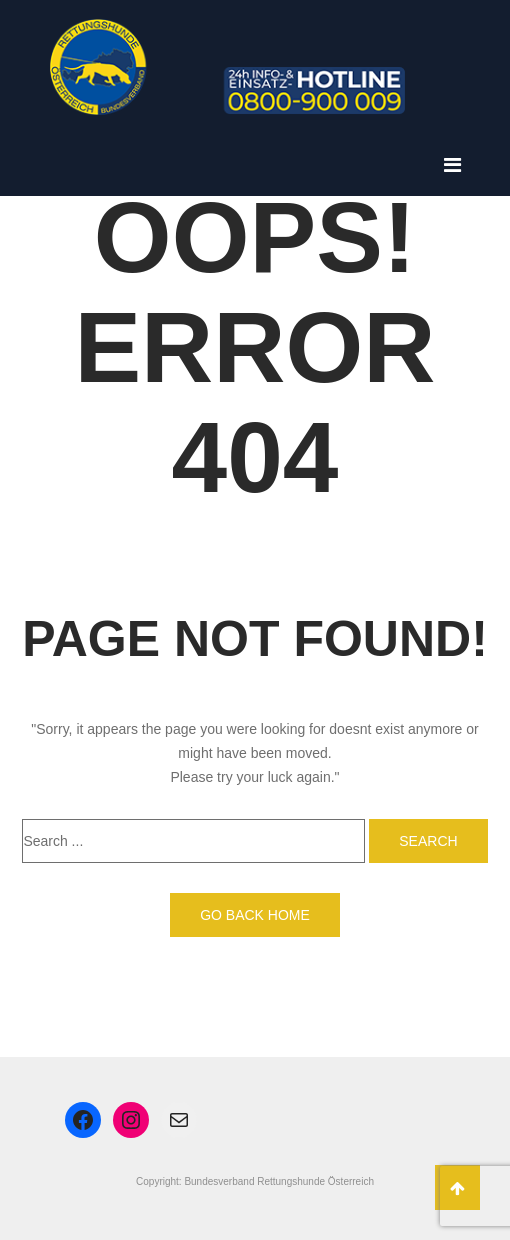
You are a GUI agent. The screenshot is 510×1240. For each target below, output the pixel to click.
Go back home (255, 915)
